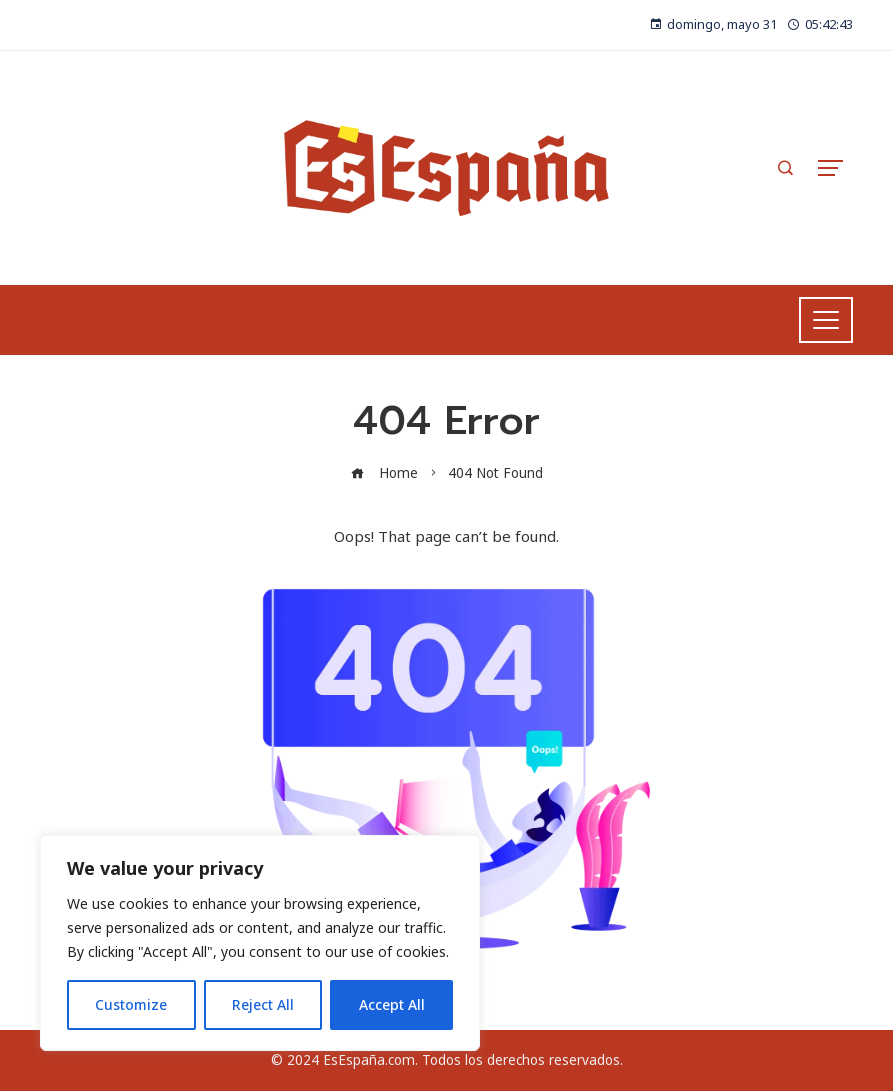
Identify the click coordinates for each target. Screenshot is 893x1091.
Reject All (263, 1004)
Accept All (392, 1004)
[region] (260, 943)
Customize (131, 1004)
